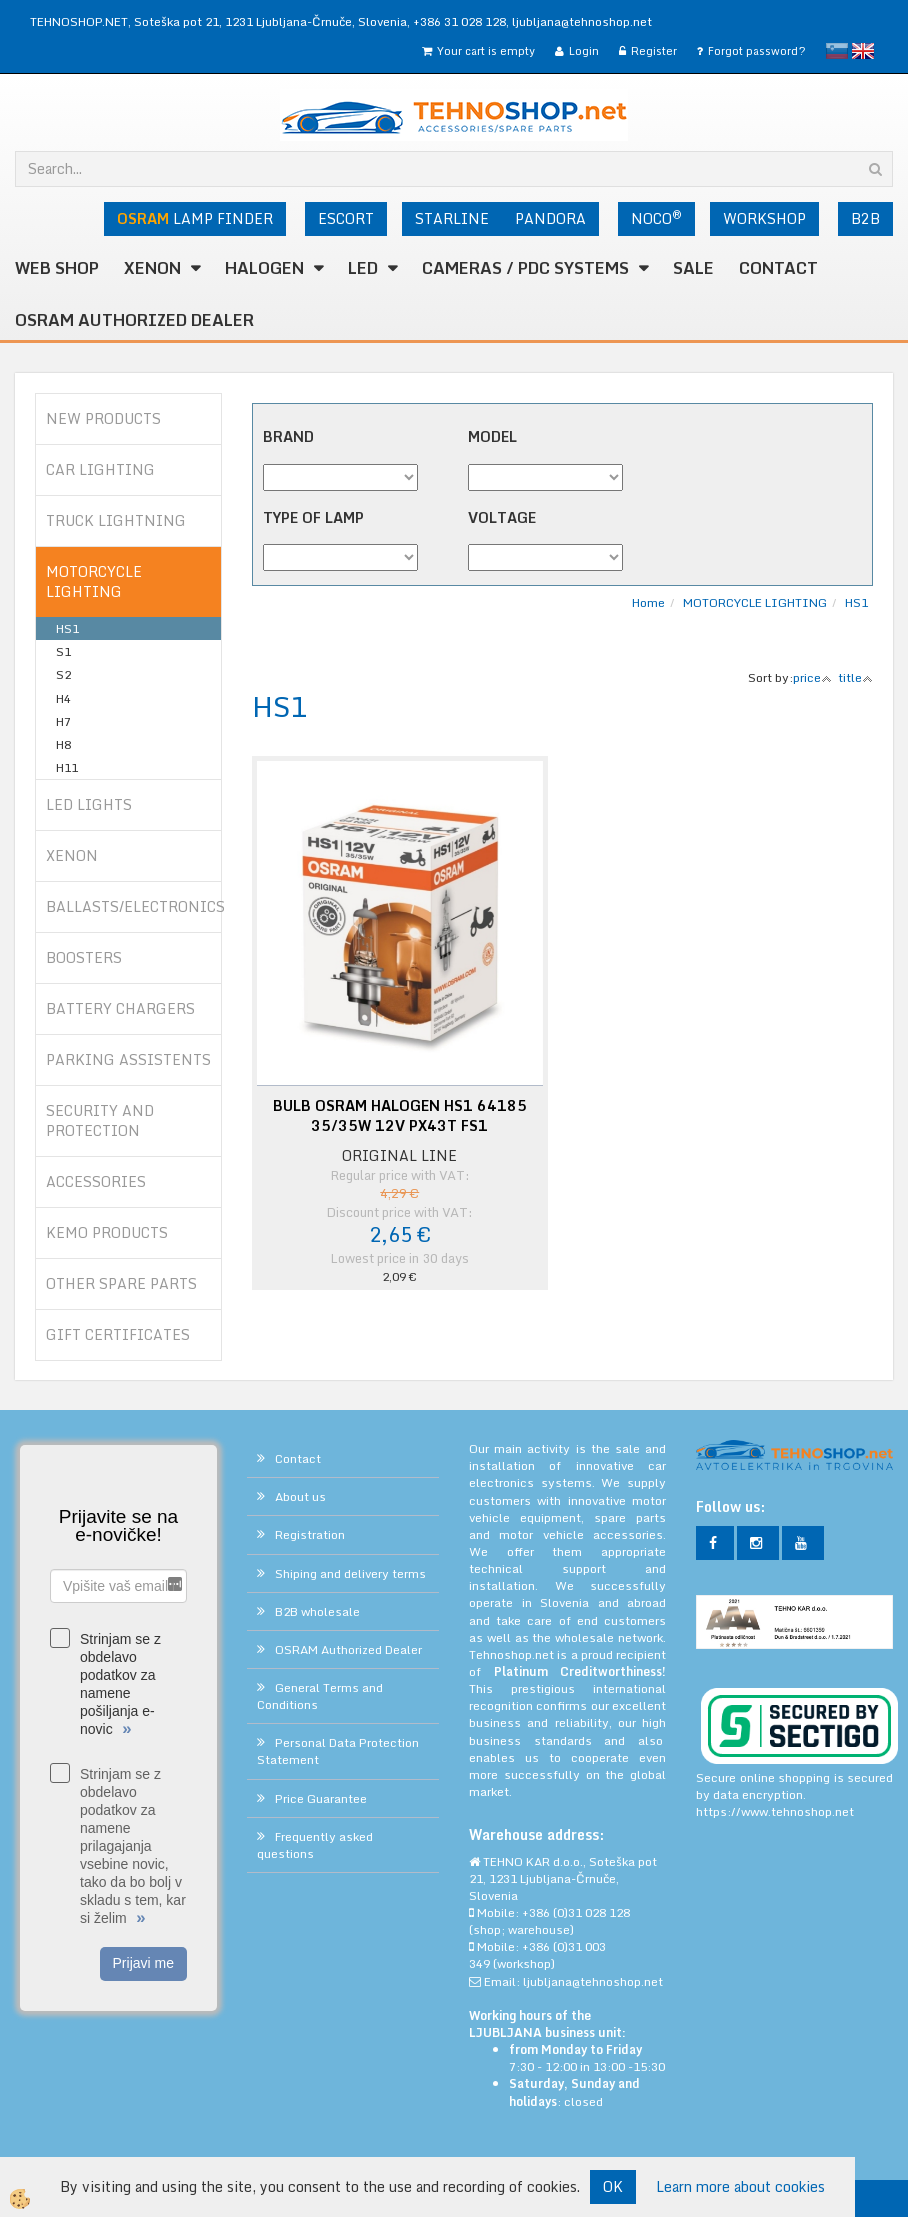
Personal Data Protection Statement (338, 1751)
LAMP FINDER (195, 218)
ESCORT (346, 218)
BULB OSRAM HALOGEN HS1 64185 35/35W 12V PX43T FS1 (400, 1116)
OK (613, 2186)
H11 (67, 767)
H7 (63, 721)
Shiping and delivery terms (350, 1573)
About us (300, 1496)
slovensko (837, 51)
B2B (865, 218)
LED (363, 268)
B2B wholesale (317, 1611)
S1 (63, 651)
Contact (778, 268)
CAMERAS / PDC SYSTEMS (525, 268)
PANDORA (550, 218)
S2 (63, 674)
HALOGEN (264, 268)
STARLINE (452, 218)
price (812, 677)
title (855, 677)
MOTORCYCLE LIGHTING (755, 602)
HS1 (67, 628)
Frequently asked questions (315, 1845)
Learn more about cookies (740, 2187)
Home (648, 602)
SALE (693, 268)
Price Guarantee (321, 1798)
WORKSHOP (764, 218)
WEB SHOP (57, 268)
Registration (310, 1534)
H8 (63, 744)
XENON (152, 268)
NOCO (656, 218)
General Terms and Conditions (320, 1696)
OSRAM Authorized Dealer (134, 320)
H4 (63, 698)
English (863, 51)
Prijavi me (143, 1963)
